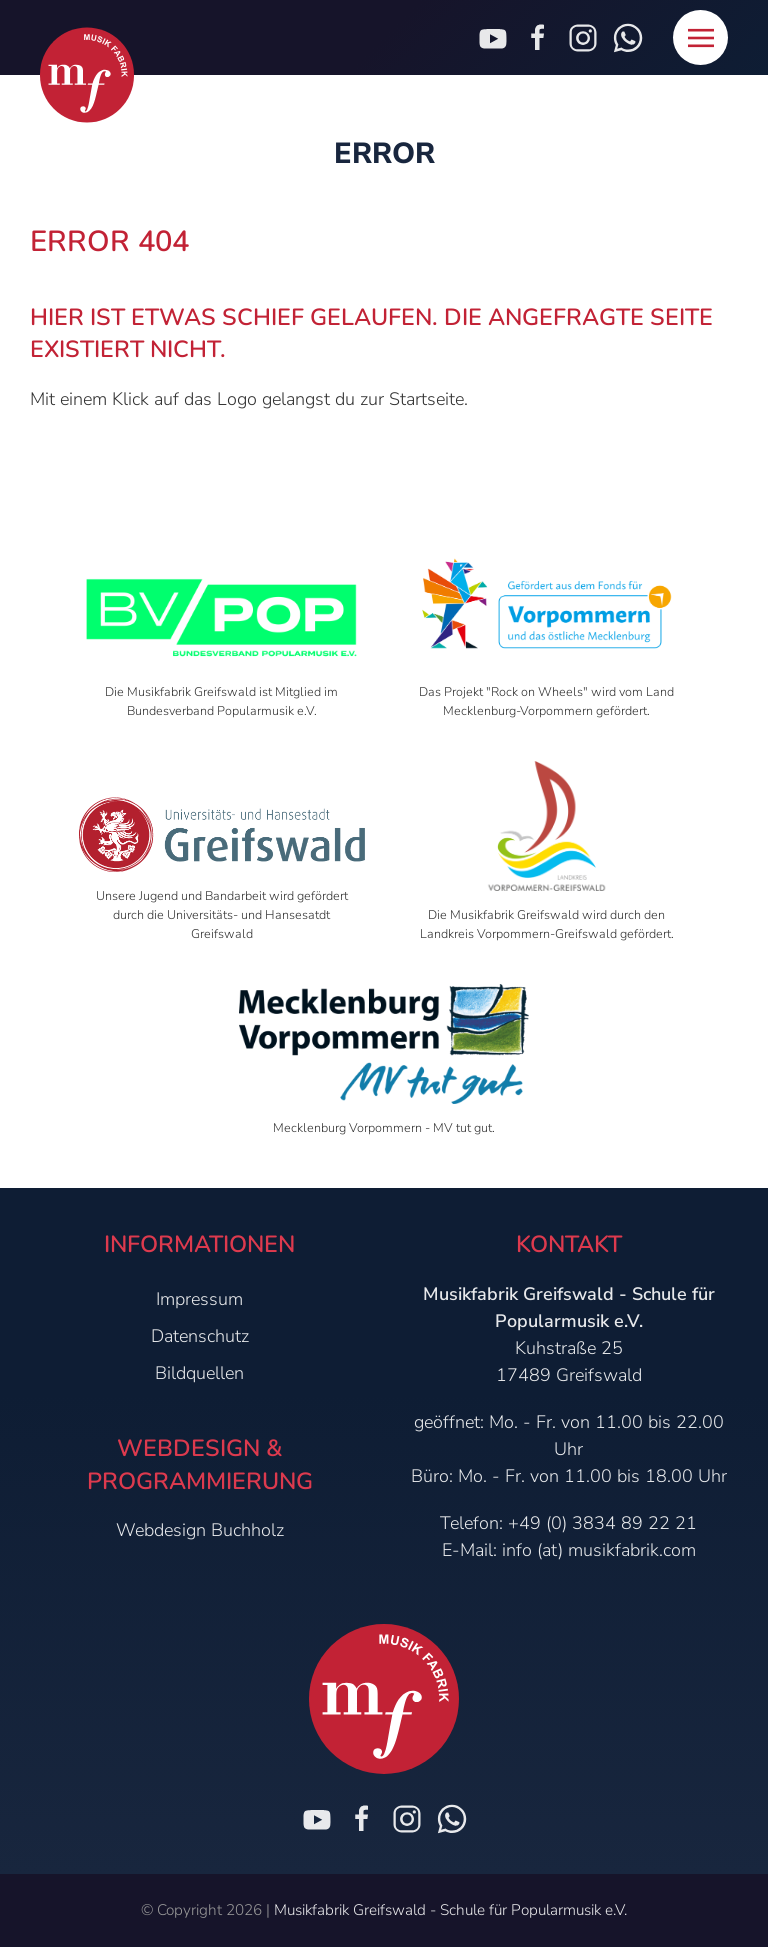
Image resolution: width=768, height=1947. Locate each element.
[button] (700, 37)
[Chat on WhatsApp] (452, 1819)
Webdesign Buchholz (200, 1530)
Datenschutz (200, 1336)
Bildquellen (199, 1373)
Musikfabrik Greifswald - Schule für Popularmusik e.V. (450, 1910)
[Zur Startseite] (87, 75)
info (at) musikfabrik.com (599, 1550)
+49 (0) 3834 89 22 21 (602, 1523)
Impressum (199, 1299)
